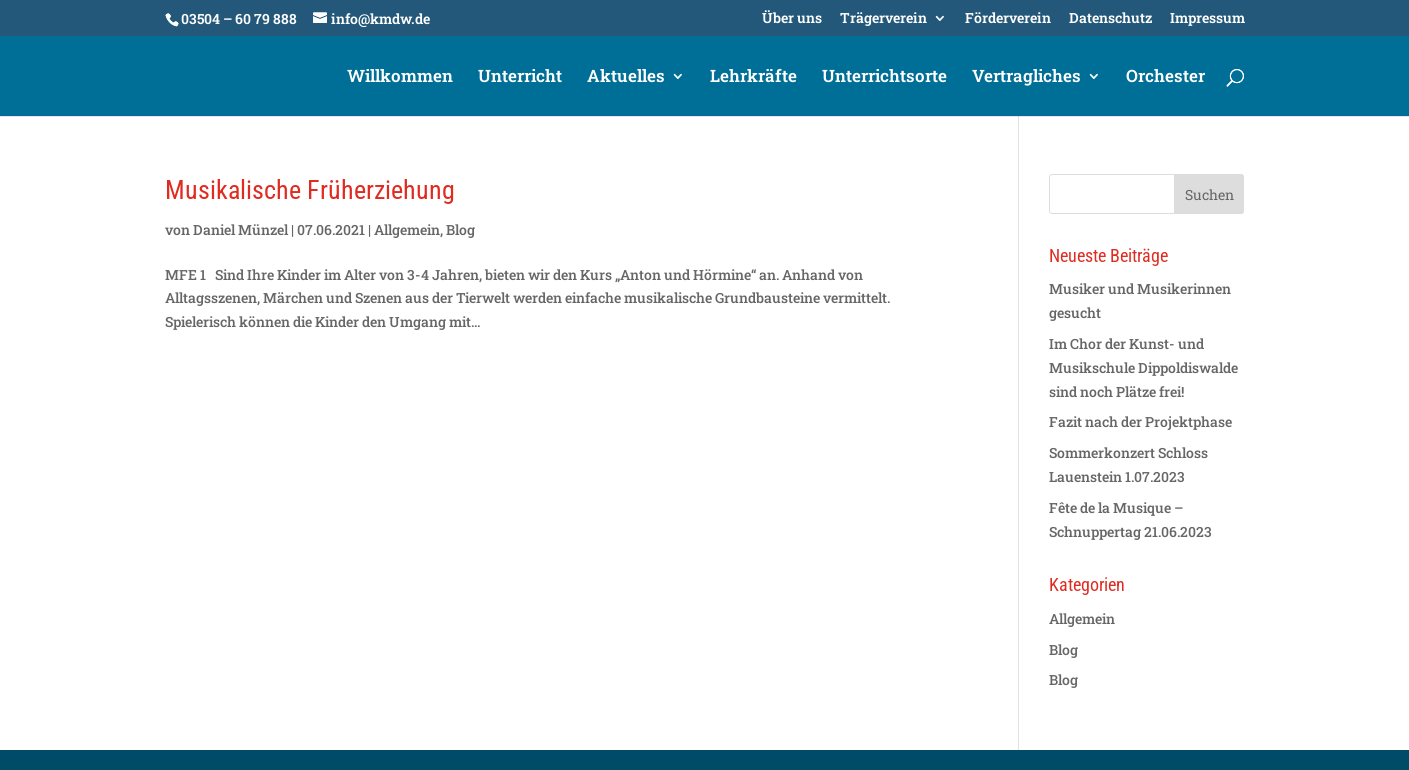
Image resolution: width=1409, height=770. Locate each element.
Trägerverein (883, 19)
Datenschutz (1110, 19)
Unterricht (520, 78)
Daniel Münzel (240, 229)
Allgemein (407, 229)
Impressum (1207, 19)
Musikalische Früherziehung (310, 190)
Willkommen (400, 78)
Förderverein (1008, 19)
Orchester (1165, 78)
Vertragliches (1026, 78)
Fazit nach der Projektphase (1140, 421)
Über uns (792, 19)
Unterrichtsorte (884, 78)
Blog (460, 229)
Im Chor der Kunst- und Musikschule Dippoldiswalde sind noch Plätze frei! (1143, 367)
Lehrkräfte (753, 78)
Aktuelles (626, 78)
